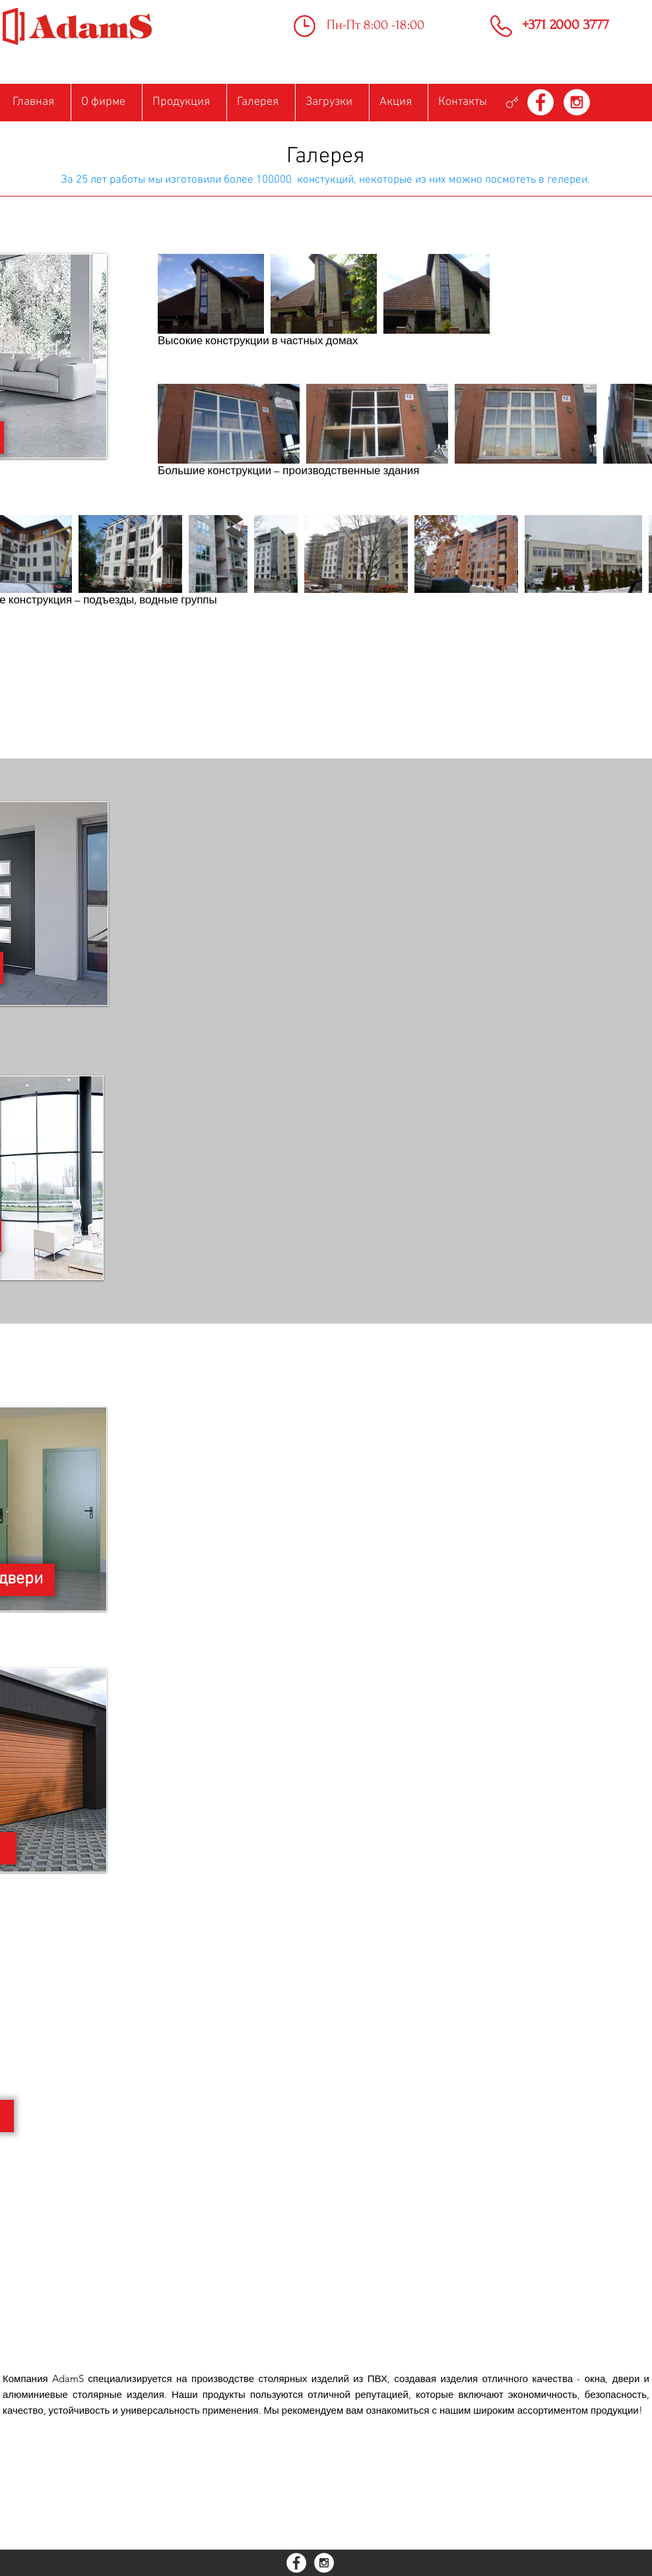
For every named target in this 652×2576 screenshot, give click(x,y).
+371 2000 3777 (565, 24)
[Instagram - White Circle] (577, 102)
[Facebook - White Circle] (540, 102)
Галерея (325, 156)
